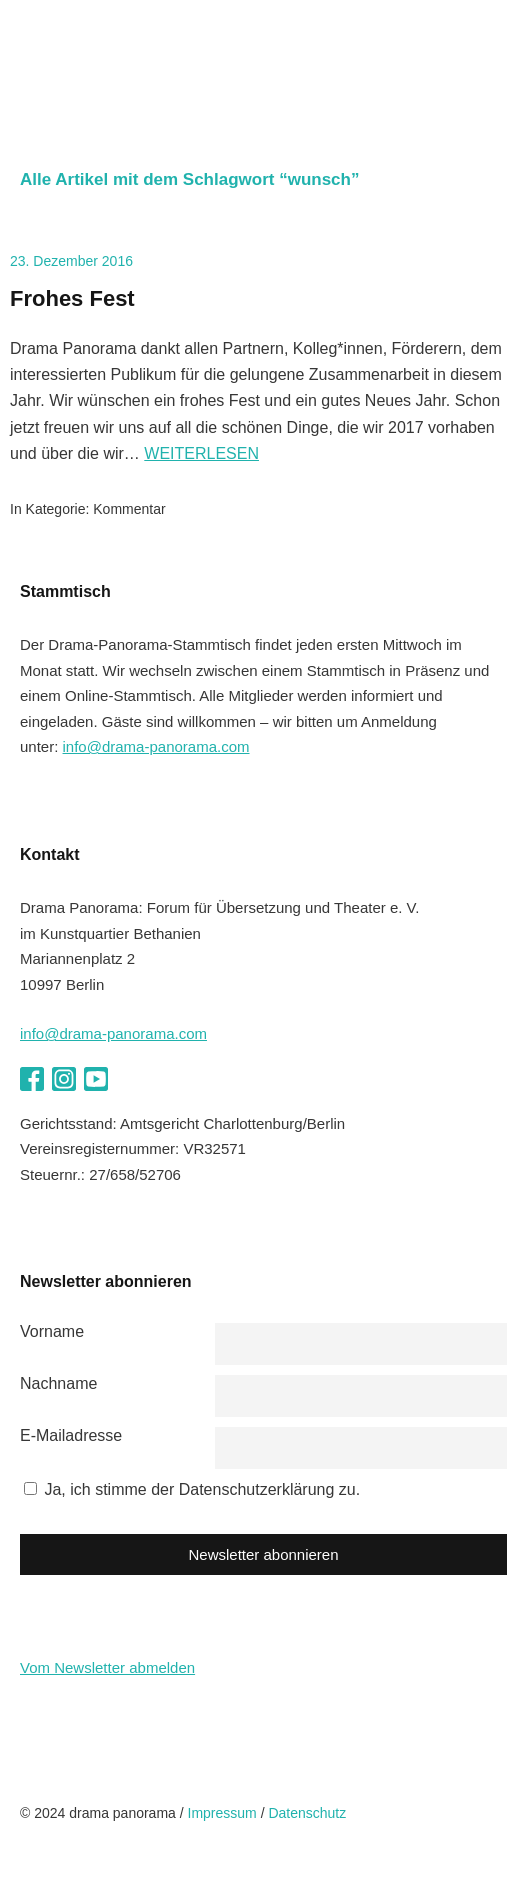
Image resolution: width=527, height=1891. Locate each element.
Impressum (222, 1813)
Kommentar (129, 509)
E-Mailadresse (71, 1435)
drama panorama (140, 69)
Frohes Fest (72, 298)
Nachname (58, 1383)
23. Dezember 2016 (71, 261)
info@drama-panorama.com (156, 746)
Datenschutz (307, 1813)
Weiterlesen (201, 453)
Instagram (64, 1079)
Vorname (52, 1331)
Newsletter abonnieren (263, 1554)
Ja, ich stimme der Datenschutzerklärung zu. (202, 1489)
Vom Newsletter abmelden (107, 1667)
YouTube (96, 1079)
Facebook (32, 1079)
